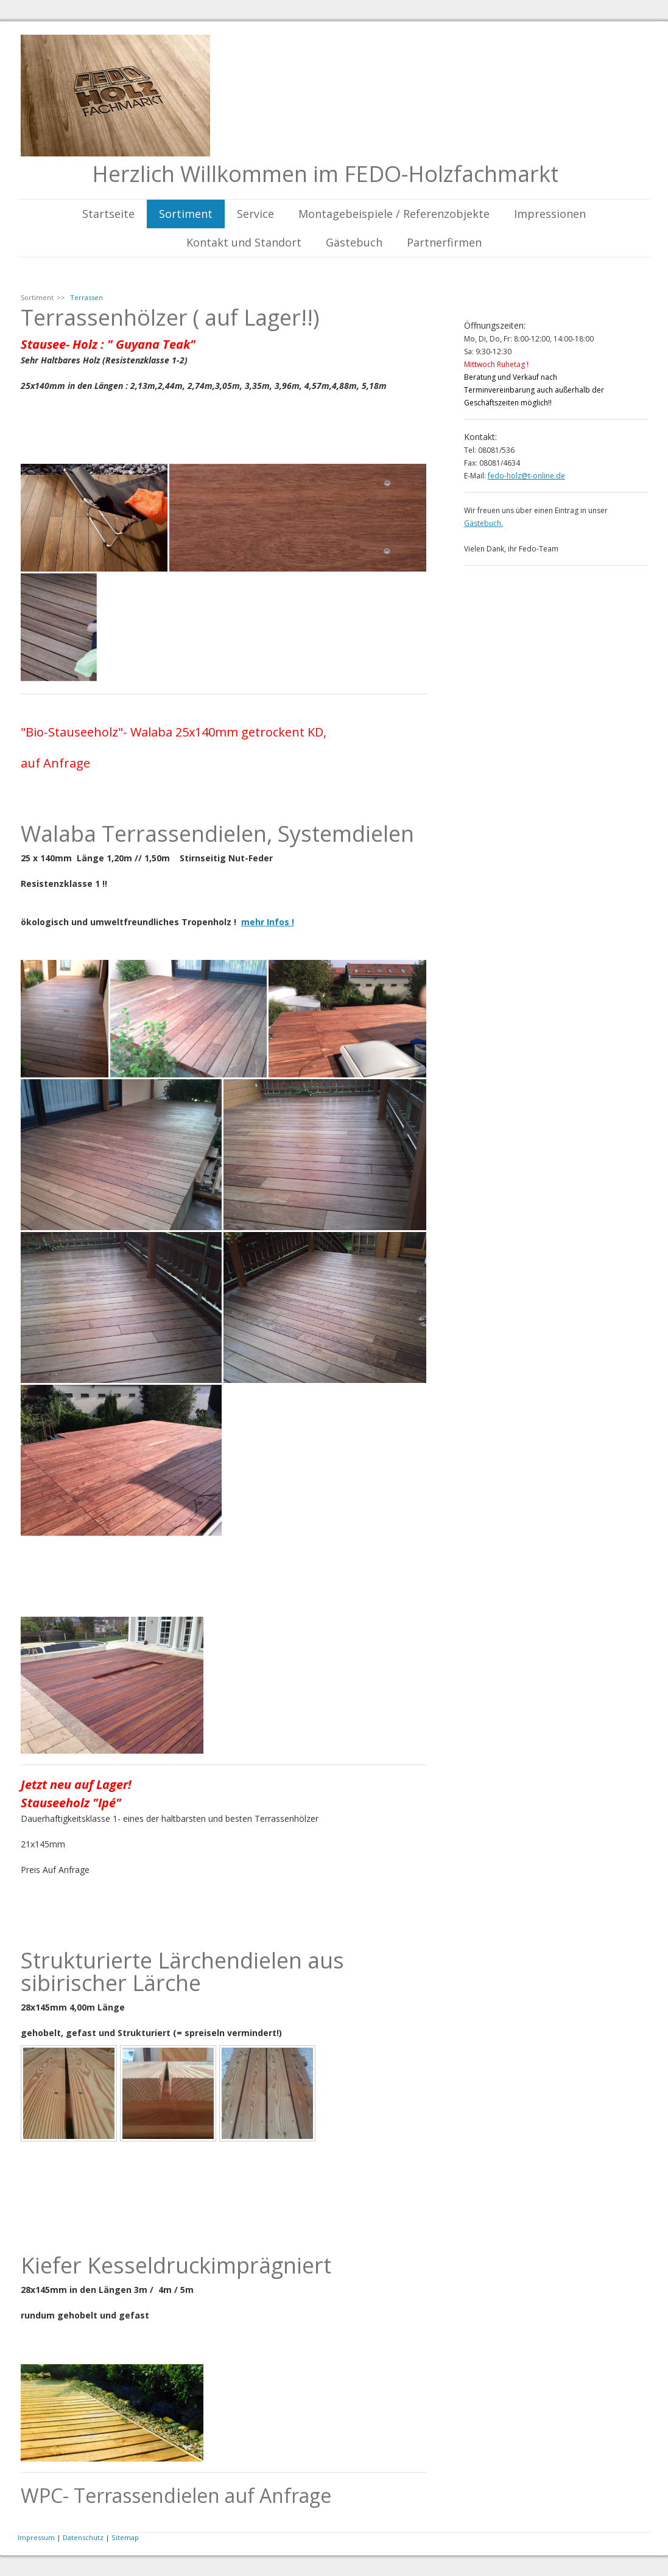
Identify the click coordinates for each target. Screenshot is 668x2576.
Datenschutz (83, 2537)
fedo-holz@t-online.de (526, 476)
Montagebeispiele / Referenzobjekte (394, 213)
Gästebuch (354, 242)
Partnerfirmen (444, 242)
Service (255, 213)
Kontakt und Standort (243, 242)
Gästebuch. (483, 523)
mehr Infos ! (267, 922)
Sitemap (125, 2537)
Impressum (36, 2537)
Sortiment (186, 213)
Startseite (108, 213)
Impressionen (550, 213)
